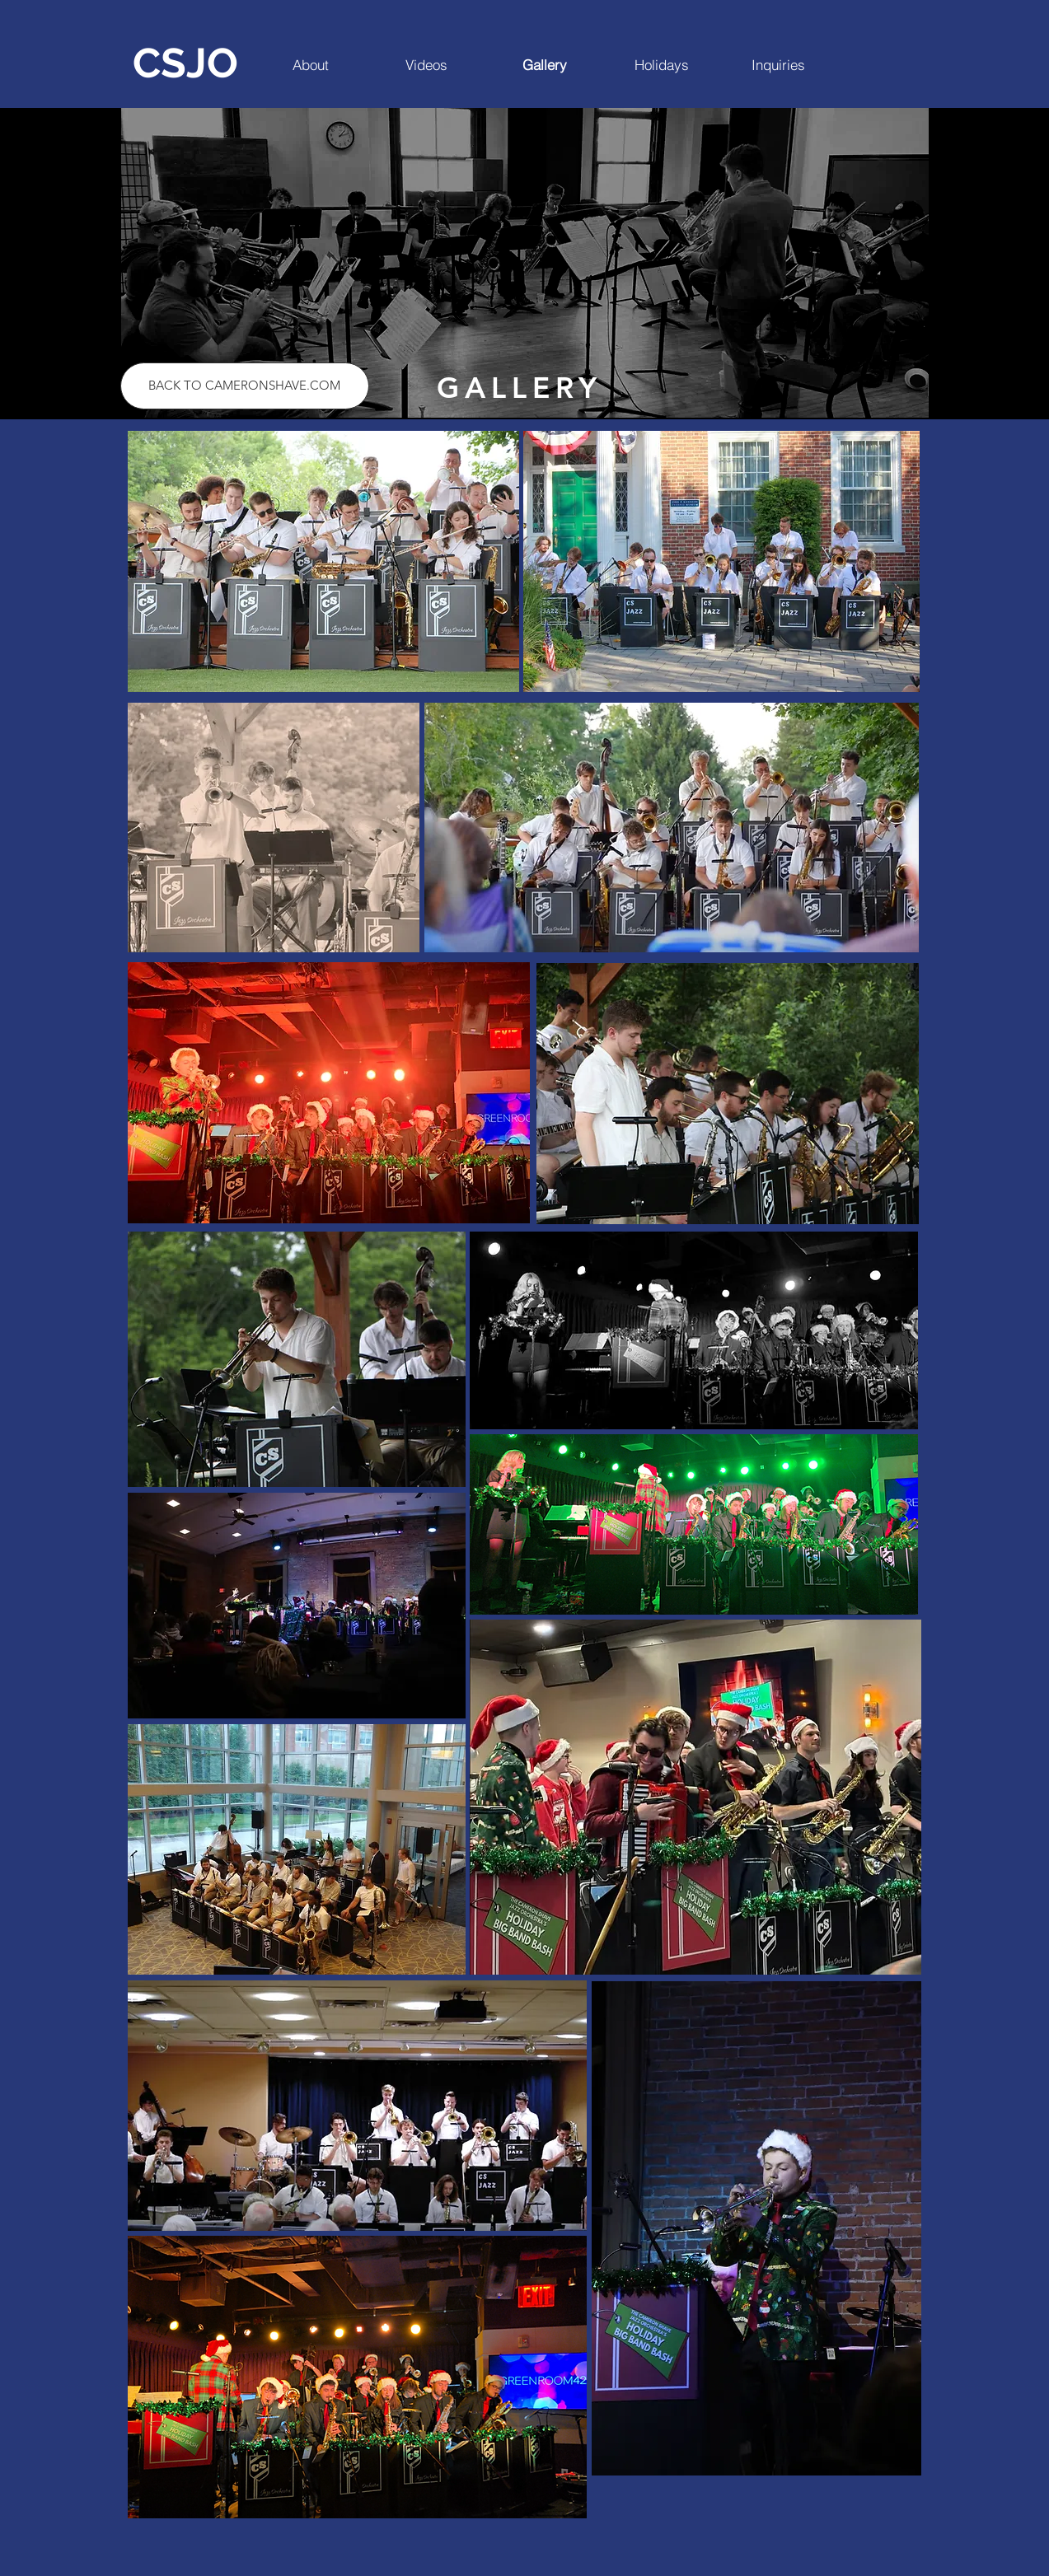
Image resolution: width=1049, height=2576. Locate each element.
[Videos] (426, 64)
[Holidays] (661, 64)
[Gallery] (544, 64)
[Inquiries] (778, 64)
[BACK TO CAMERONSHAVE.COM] (244, 385)
